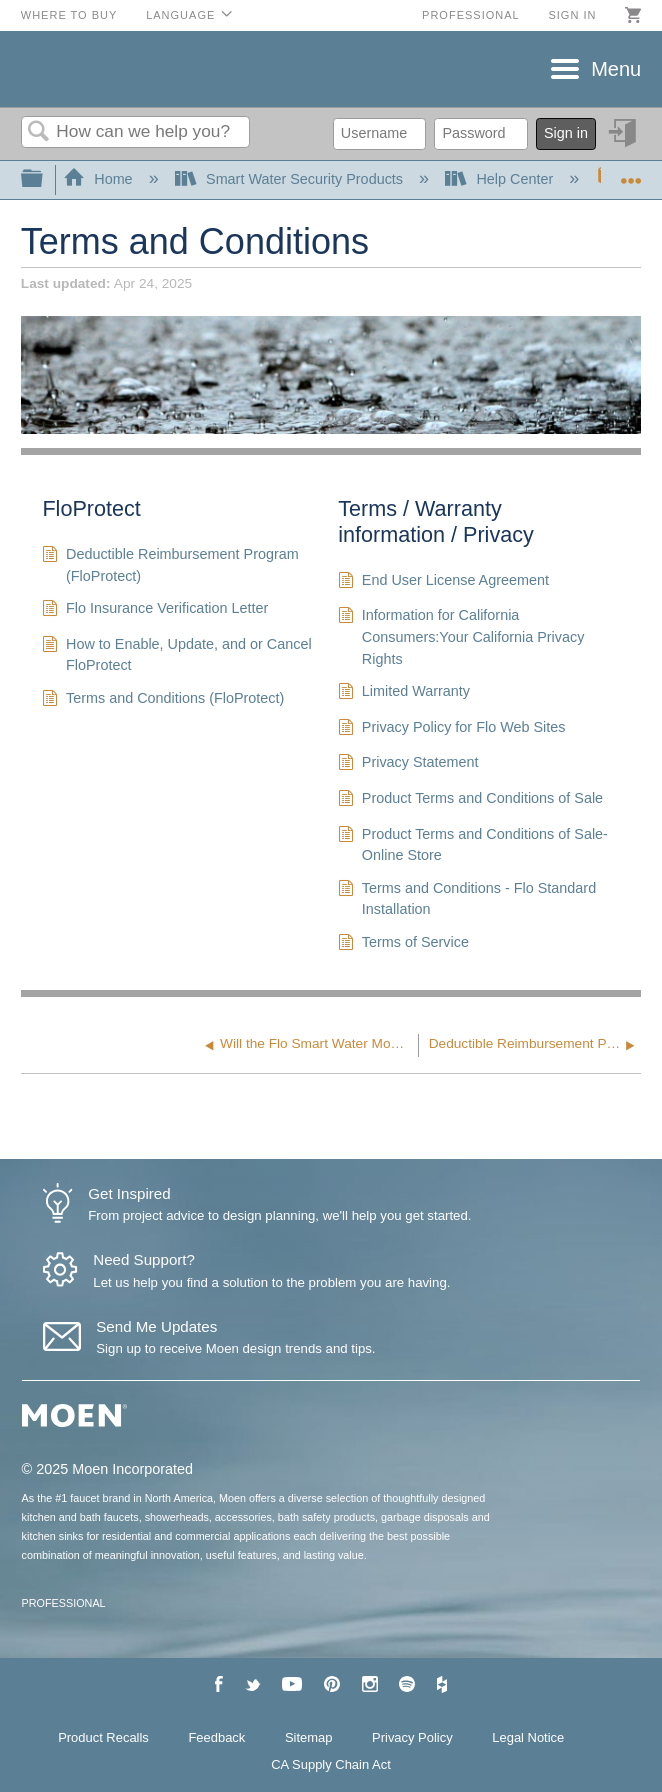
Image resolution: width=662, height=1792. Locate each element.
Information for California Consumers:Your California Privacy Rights (461, 637)
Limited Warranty (404, 693)
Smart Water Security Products (291, 179)
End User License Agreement (443, 582)
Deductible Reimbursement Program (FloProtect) (170, 565)
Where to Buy (69, 15)
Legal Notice (528, 1737)
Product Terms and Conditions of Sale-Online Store (473, 845)
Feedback (216, 1737)
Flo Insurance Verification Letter (155, 610)
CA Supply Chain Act (331, 1764)
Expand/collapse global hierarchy (45, 179)
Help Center (501, 179)
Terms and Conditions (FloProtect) (163, 700)
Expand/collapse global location (631, 173)
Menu (616, 69)
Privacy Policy (412, 1737)
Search (39, 132)
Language (180, 15)
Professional (471, 15)
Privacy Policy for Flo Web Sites (451, 729)
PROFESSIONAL (64, 1603)
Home (100, 179)
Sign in (572, 15)
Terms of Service (403, 944)
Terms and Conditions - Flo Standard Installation (467, 899)
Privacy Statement (408, 764)
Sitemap (309, 1737)
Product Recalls (103, 1737)
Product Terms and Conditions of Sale (470, 800)
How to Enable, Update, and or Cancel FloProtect (176, 655)
